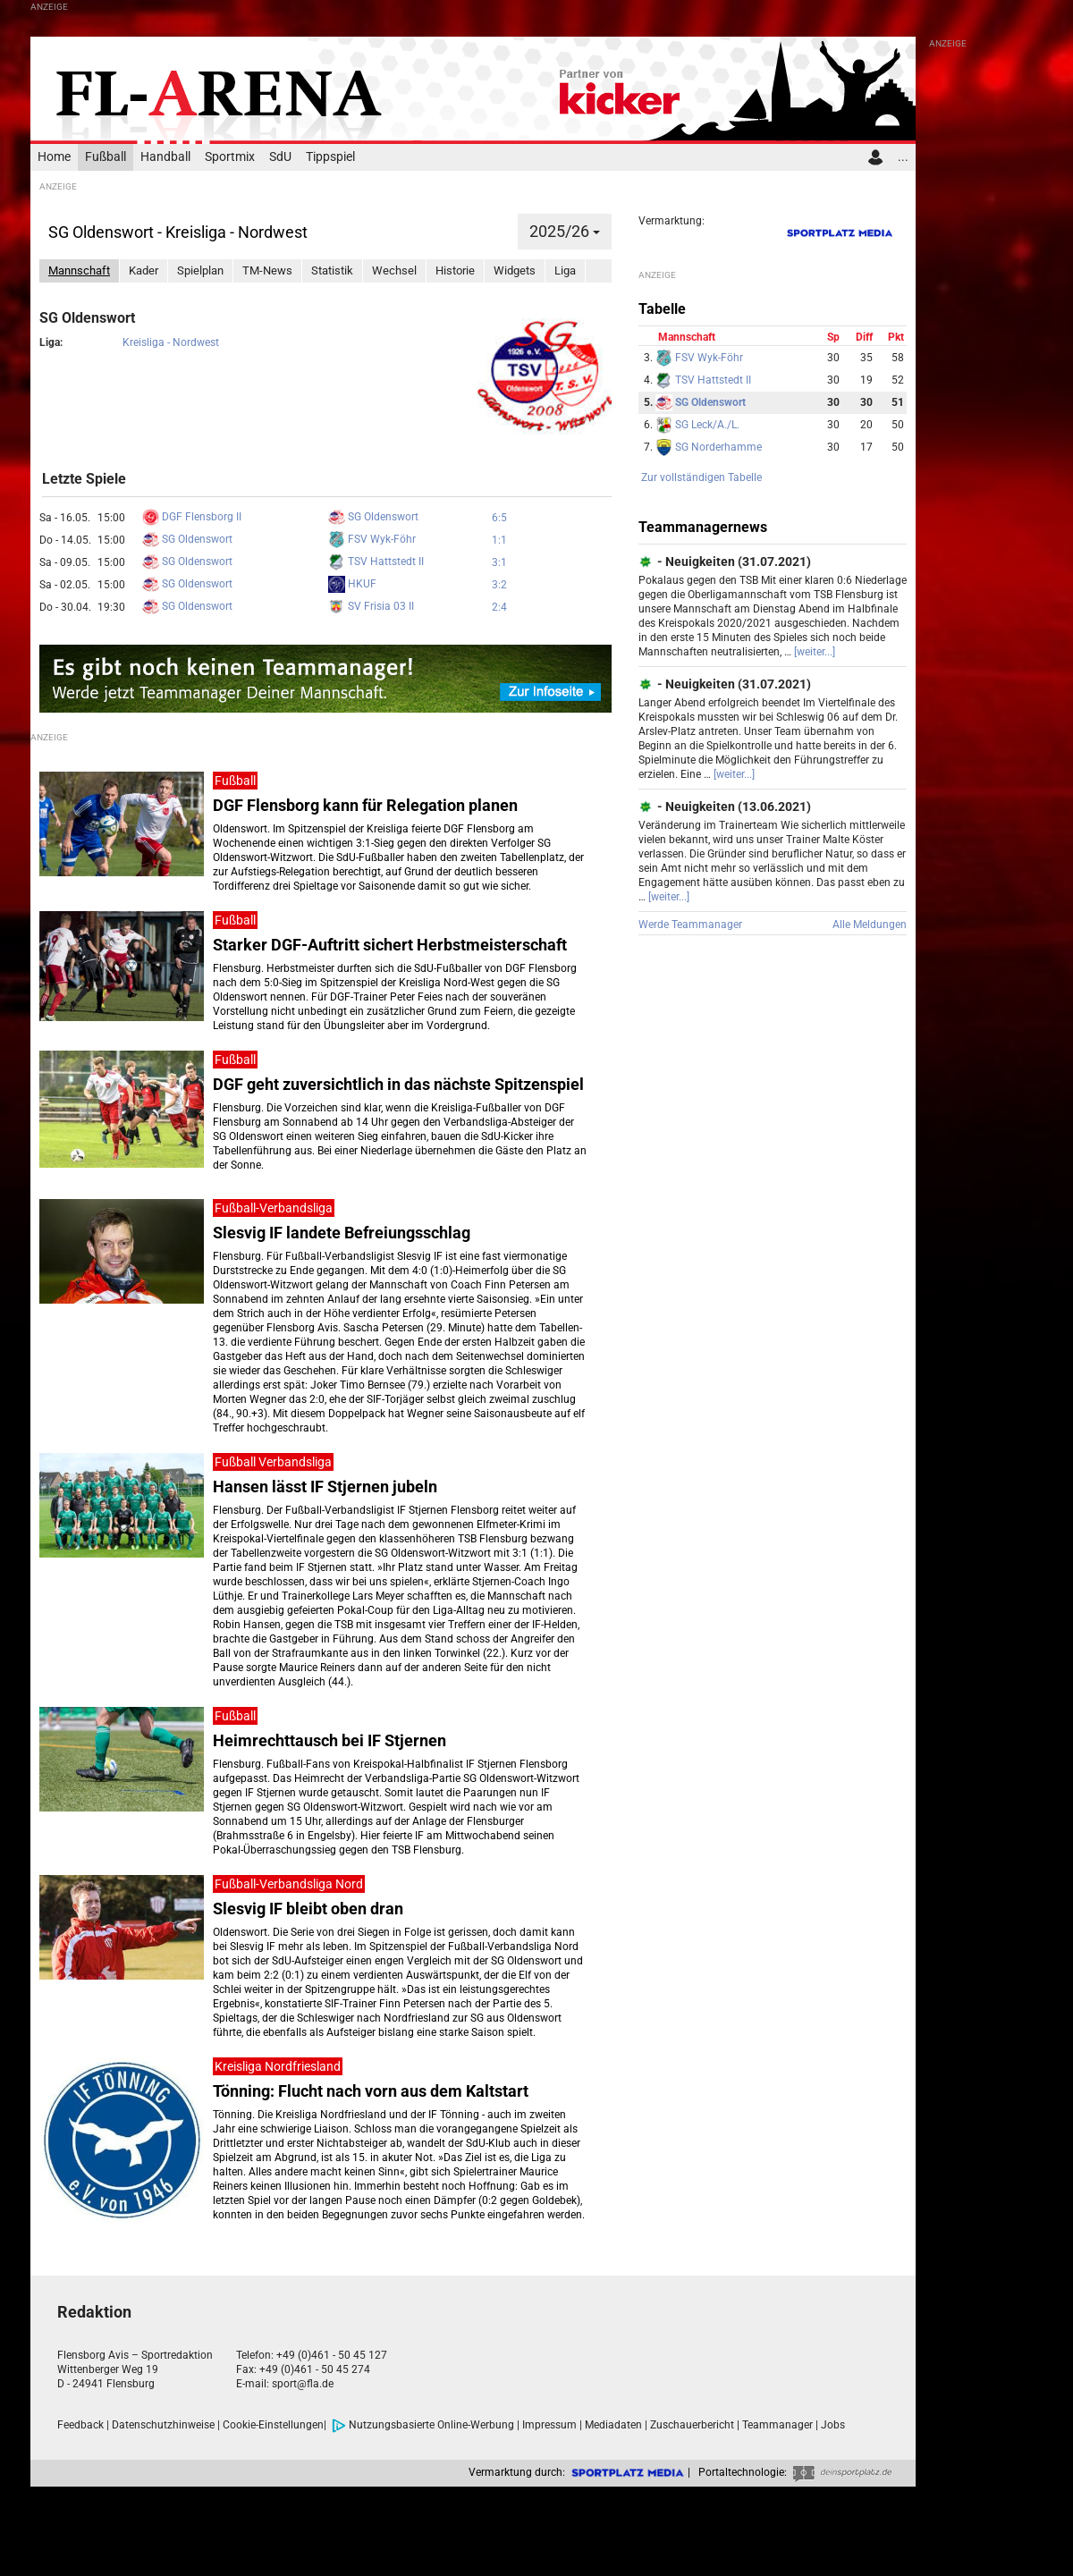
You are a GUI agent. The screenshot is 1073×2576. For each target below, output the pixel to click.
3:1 (499, 562)
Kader (143, 270)
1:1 (499, 540)
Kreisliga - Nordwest (171, 342)
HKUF (352, 584)
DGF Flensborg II (191, 517)
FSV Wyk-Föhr (372, 539)
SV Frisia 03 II (371, 606)
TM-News (267, 270)
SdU (280, 157)
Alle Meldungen (869, 924)
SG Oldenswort (373, 517)
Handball (165, 157)
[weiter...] (814, 652)
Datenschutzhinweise (163, 2425)
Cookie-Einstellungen (273, 2425)
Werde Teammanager (690, 924)
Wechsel (394, 270)
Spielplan (200, 270)
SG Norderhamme (708, 447)
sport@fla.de (303, 2384)
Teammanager (777, 2425)
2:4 (499, 607)
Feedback (80, 2425)
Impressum (549, 2425)
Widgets (515, 270)
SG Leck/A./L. (697, 424)
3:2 (499, 585)
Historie (455, 270)
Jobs (833, 2425)
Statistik (332, 270)
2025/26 (564, 231)
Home (54, 157)
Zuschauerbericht (692, 2425)
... (903, 157)
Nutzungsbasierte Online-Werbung (423, 2425)
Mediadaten (613, 2425)
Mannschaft (79, 270)
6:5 (499, 517)
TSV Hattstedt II (376, 561)
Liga (565, 270)
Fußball (105, 157)
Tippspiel (330, 157)
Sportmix (230, 157)
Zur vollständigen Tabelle (701, 477)
